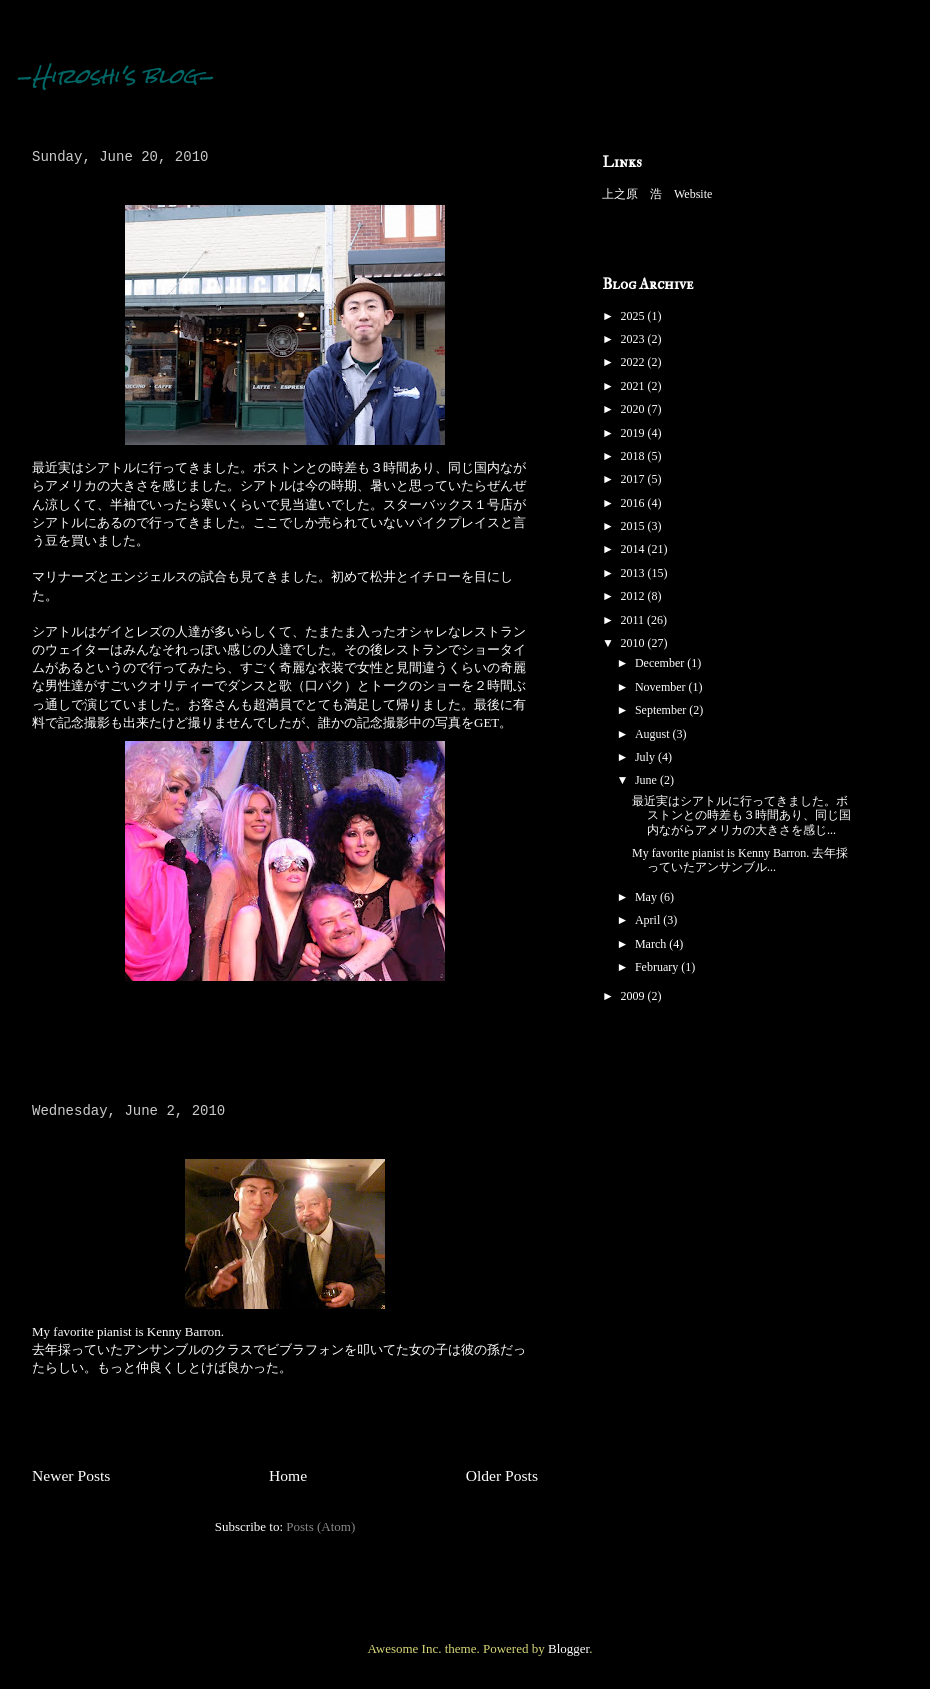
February (658, 967)
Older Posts (502, 1475)
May (647, 897)
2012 (634, 596)
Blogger (568, 1648)
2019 (634, 433)
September (662, 710)
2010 (634, 643)
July (646, 757)
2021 (634, 386)
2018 (634, 456)
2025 (634, 316)
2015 (634, 526)
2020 (634, 409)
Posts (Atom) (320, 1526)
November (662, 687)
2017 (634, 479)
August (654, 734)
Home (288, 1475)
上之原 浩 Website (657, 194)
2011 (634, 620)
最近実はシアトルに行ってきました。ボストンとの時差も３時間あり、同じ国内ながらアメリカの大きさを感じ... (741, 815)
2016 (634, 503)
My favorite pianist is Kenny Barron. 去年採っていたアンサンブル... (740, 860)
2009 (634, 996)
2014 (634, 549)
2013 (634, 573)
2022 (634, 362)
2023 (634, 339)
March (652, 944)
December (661, 663)
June (647, 780)
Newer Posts (71, 1475)
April (649, 920)
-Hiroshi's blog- (115, 76)
